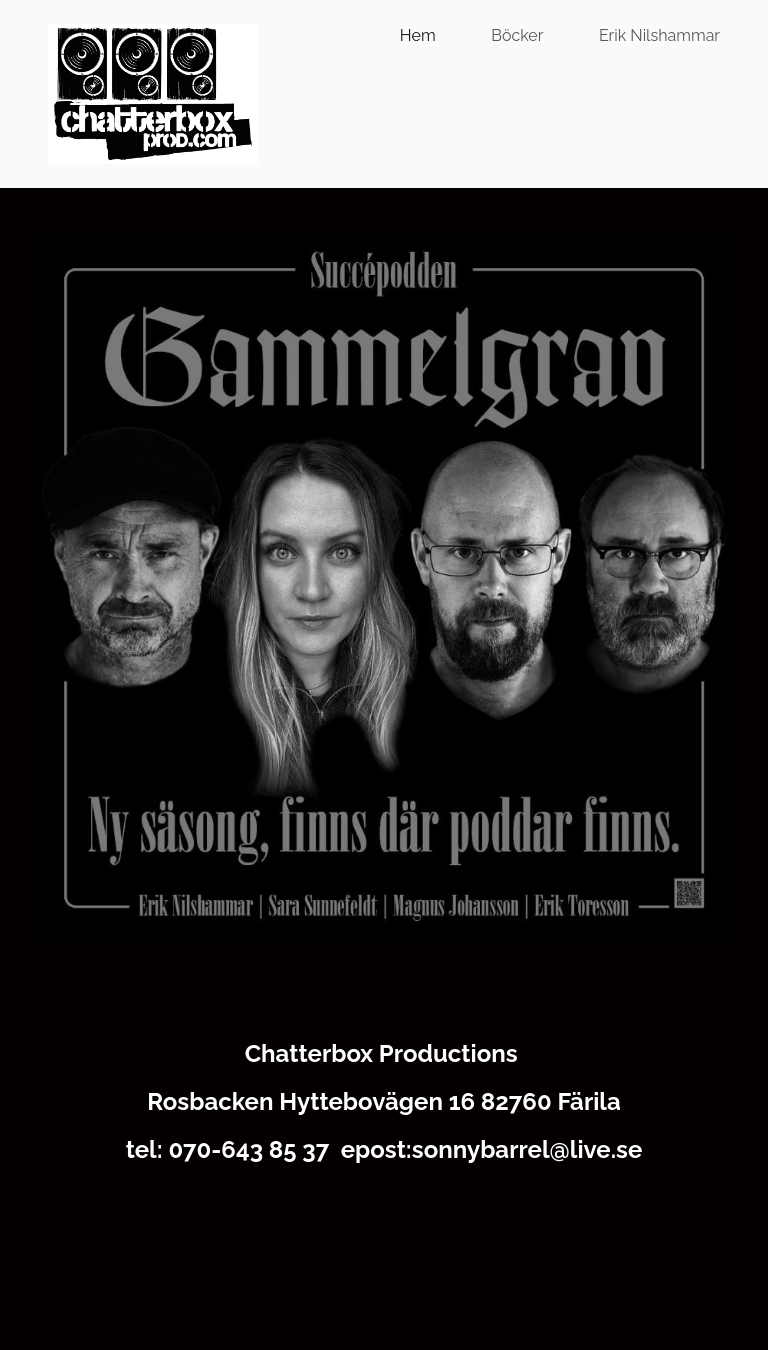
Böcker (517, 35)
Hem (418, 35)
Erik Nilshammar (659, 35)
